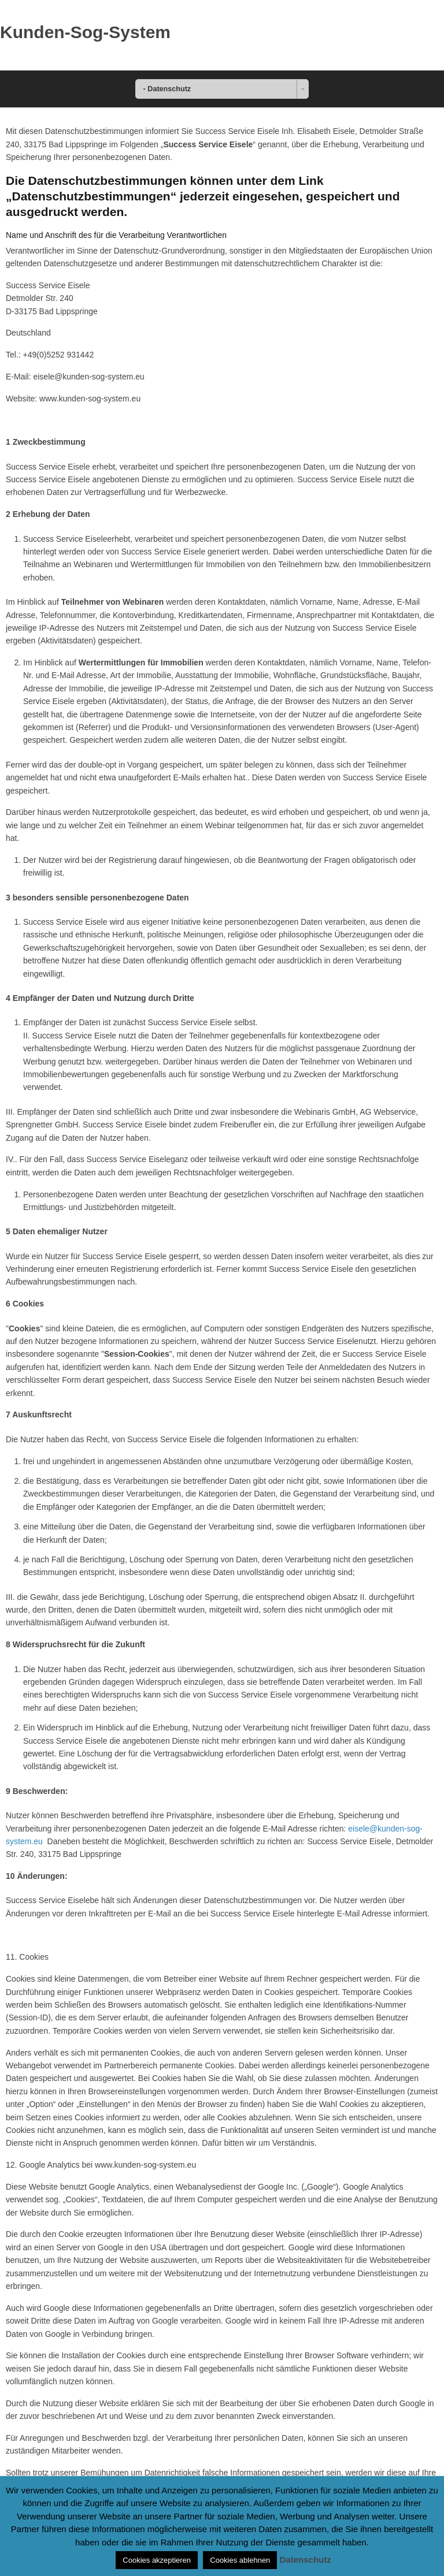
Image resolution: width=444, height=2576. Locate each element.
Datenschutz (305, 2559)
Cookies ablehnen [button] (240, 2560)
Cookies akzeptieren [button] (157, 2560)
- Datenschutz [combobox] (167, 89)
